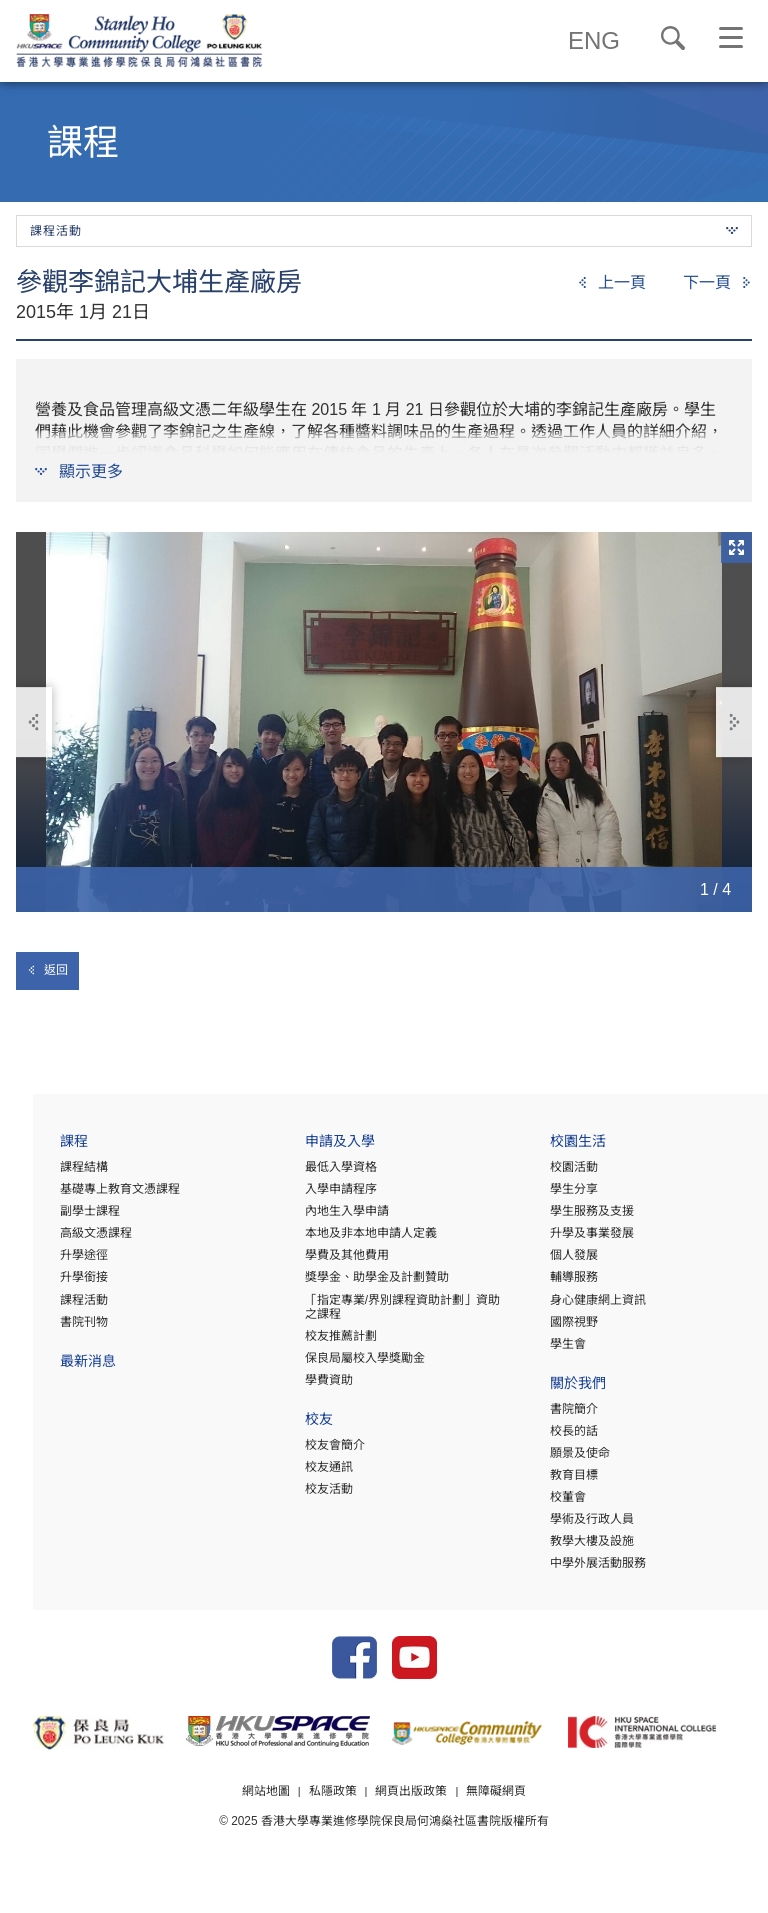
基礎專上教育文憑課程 (87, 1196)
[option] (384, 722)
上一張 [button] (35, 722)
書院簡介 (563, 1415)
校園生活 (567, 1150)
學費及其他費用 (325, 1262)
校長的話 (563, 1437)
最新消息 (55, 1369)
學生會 (557, 1350)
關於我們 (567, 1391)
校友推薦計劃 (319, 1342)
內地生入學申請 (325, 1218)
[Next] (717, 283)
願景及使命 (569, 1459)
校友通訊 (307, 1473)
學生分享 (563, 1196)
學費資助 (307, 1386)
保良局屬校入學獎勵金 (343, 1364)
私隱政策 (332, 1816)
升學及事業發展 (581, 1240)
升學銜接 (51, 1284)
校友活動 (307, 1495)
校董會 (557, 1503)
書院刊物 (51, 1328)
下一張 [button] (734, 722)
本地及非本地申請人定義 (349, 1240)
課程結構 (51, 1174)
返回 (47, 970)
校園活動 (563, 1174)
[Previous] (611, 283)
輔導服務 (563, 1284)
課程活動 (51, 1306)
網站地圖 (265, 1816)
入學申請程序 (319, 1196)
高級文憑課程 (63, 1240)
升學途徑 (51, 1262)
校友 (297, 1427)
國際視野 (563, 1328)
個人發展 (563, 1262)
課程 (41, 1150)
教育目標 (563, 1481)
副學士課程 (57, 1218)
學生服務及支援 (581, 1218)
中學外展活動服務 (587, 1569)
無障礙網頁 (497, 1816)
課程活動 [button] (384, 231)
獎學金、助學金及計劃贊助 (355, 1284)
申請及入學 (318, 1150)
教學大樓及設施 (581, 1547)
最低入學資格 (319, 1174)
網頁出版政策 (412, 1816)
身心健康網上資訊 (587, 1306)
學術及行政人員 (581, 1525)
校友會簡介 (313, 1451)
